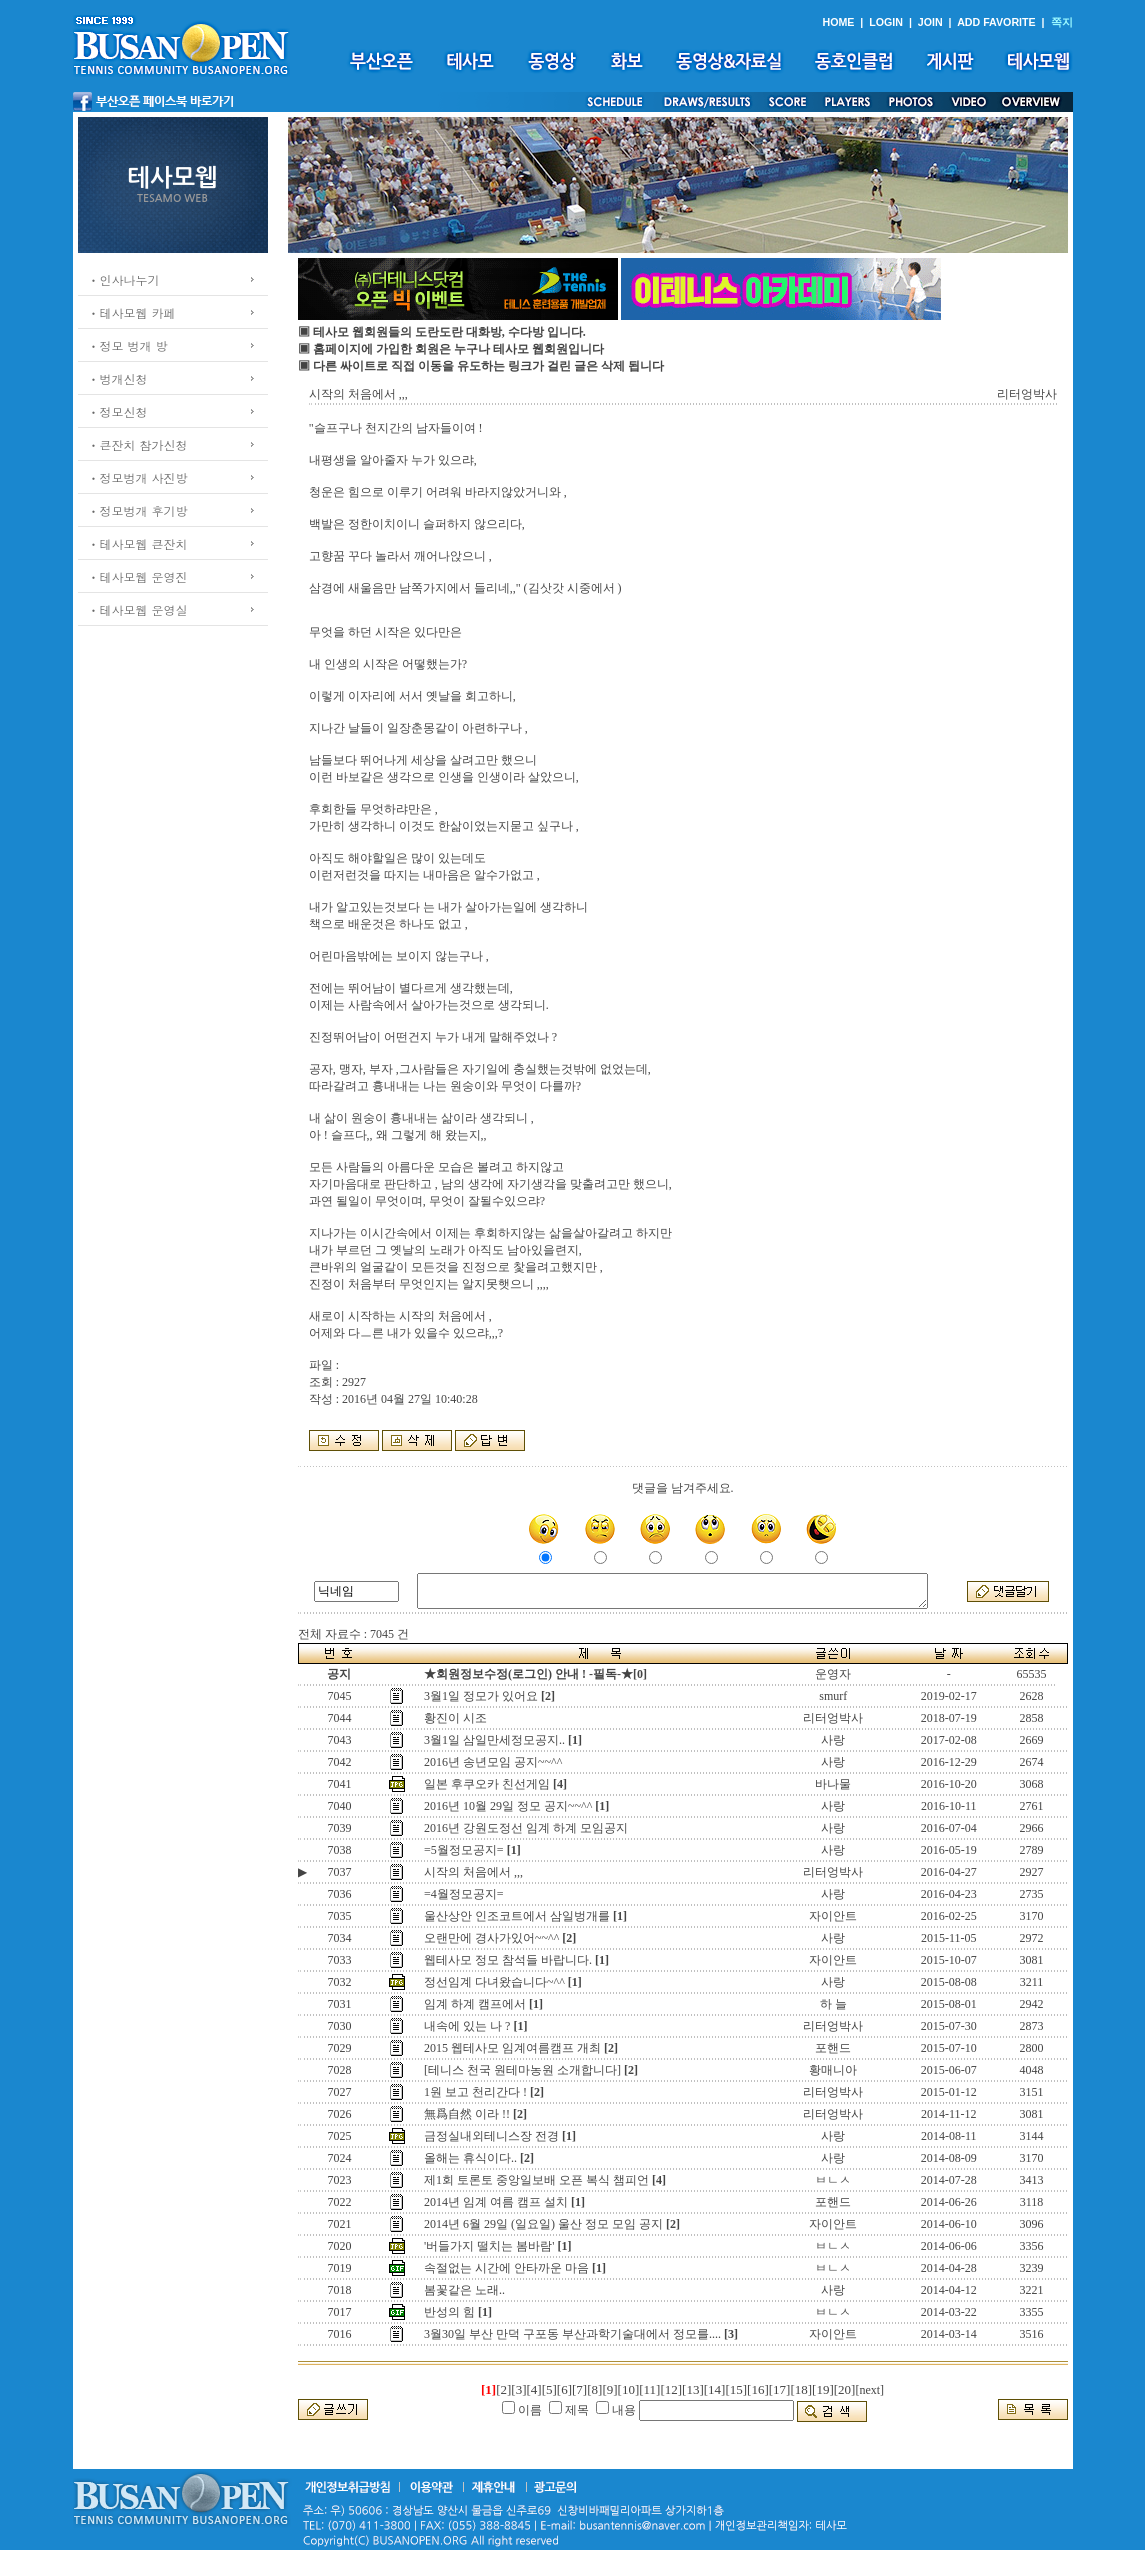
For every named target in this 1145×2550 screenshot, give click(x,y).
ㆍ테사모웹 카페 (132, 312)
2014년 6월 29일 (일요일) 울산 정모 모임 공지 (543, 2224)
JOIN (930, 22)
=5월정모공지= (464, 1850)
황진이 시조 (455, 1718)
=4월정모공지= (464, 1894)
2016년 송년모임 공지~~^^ (493, 1762)
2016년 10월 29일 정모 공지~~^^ (508, 1806)
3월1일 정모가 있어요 (481, 1696)
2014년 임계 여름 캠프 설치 (496, 2202)
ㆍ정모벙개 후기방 (138, 510)
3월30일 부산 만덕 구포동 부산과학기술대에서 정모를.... (572, 2334)
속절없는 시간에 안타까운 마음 (506, 2268)
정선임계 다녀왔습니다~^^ (494, 1982)
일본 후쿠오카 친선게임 (487, 1784)
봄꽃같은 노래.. (464, 2290)
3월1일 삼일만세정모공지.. (494, 1740)
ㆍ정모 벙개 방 (128, 345)
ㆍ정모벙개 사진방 (138, 477)
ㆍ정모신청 (118, 411)
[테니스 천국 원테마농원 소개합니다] (522, 2070)
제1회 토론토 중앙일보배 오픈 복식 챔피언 (536, 2180)
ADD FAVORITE (996, 22)
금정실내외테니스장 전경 (491, 2136)
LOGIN (886, 22)
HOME (838, 22)
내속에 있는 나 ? (467, 2026)
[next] (869, 2390)
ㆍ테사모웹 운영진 (138, 576)
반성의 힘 (449, 2312)
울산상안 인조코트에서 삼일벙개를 (517, 1916)
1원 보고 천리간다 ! (475, 2092)
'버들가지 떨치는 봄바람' (489, 2246)
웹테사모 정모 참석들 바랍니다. (508, 1960)
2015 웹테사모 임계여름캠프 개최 (512, 2048)
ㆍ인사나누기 (124, 279)
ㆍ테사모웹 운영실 (138, 609)
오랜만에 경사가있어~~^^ (491, 1938)
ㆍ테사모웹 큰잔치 (138, 543)
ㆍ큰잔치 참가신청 (138, 444)
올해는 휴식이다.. (470, 2158)
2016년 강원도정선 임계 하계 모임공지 (526, 1828)
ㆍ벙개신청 (118, 378)
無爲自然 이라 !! (467, 2114)
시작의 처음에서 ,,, (473, 1872)
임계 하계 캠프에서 (475, 2004)
